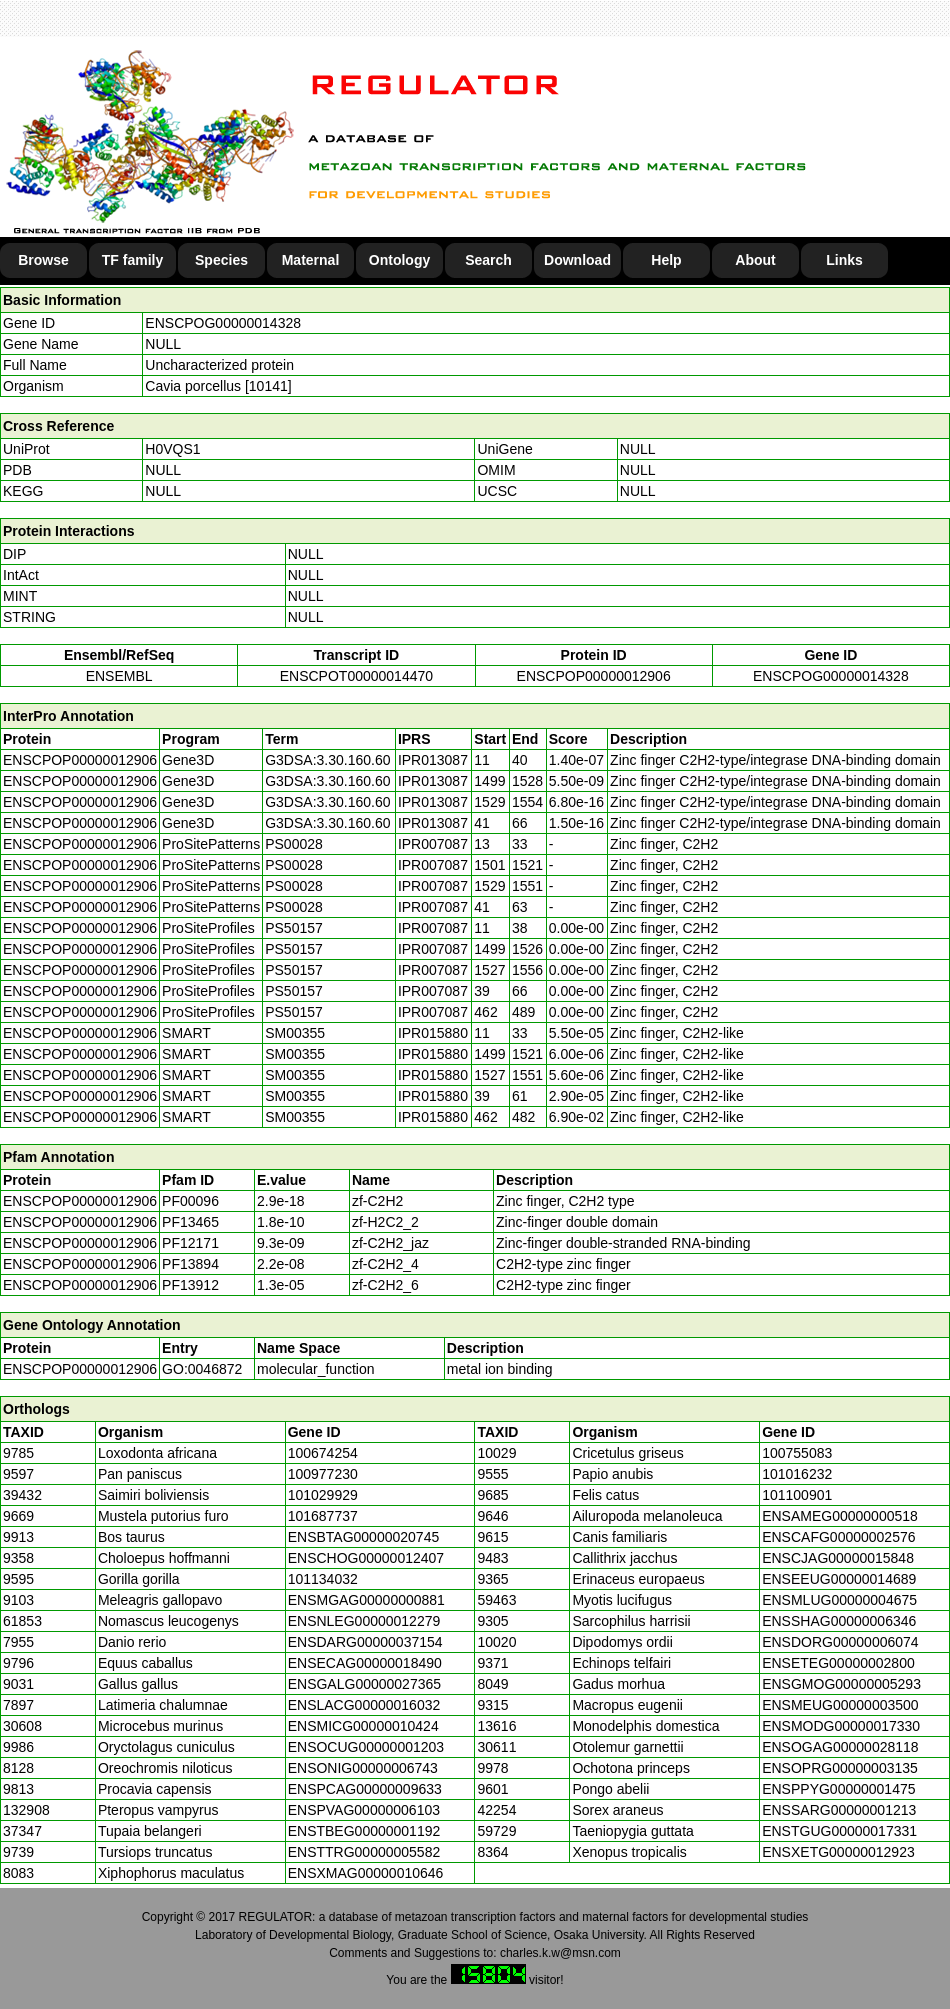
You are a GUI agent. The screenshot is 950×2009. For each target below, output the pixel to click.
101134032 (323, 1579)
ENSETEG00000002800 (838, 1663)
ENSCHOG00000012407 (366, 1558)
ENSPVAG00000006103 (364, 1810)
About (755, 260)
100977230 (323, 1474)
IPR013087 (433, 760)
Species (221, 260)
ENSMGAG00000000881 (366, 1600)
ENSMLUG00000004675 (839, 1600)
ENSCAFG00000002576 (838, 1537)
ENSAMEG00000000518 (840, 1516)
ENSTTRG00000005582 (364, 1852)
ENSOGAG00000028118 (840, 1747)
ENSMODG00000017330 (841, 1726)
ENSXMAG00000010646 (366, 1873)
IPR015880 (433, 1033)
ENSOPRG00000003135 (840, 1768)
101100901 (797, 1495)
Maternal (311, 260)
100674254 (323, 1453)
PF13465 (190, 1222)
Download (577, 260)
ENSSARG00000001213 (839, 1810)
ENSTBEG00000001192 (364, 1831)
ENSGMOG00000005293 (841, 1684)
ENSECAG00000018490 (365, 1663)
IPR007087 (433, 844)
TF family (132, 260)
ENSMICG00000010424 (363, 1726)
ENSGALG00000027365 (364, 1684)
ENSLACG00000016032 (364, 1705)
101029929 (323, 1495)
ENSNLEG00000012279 (364, 1621)
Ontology (399, 260)
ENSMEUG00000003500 (840, 1705)
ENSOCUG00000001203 (366, 1747)
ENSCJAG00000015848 (838, 1558)
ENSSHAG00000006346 (839, 1621)
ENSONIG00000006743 (363, 1768)
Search (488, 260)
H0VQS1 (172, 449)
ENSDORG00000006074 (840, 1642)
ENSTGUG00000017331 (839, 1831)
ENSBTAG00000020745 (364, 1537)
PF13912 (190, 1285)
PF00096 (190, 1201)
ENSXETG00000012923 (838, 1852)
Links (844, 260)
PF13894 (190, 1264)
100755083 (797, 1453)
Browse (43, 260)
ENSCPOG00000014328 (223, 323)
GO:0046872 (202, 1369)
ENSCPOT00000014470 (356, 676)
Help (666, 260)
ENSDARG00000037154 (365, 1642)
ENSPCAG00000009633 (365, 1789)
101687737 (323, 1516)
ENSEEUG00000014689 (839, 1579)
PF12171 (190, 1243)
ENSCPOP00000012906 (594, 676)
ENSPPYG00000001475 (838, 1789)
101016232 (797, 1474)
